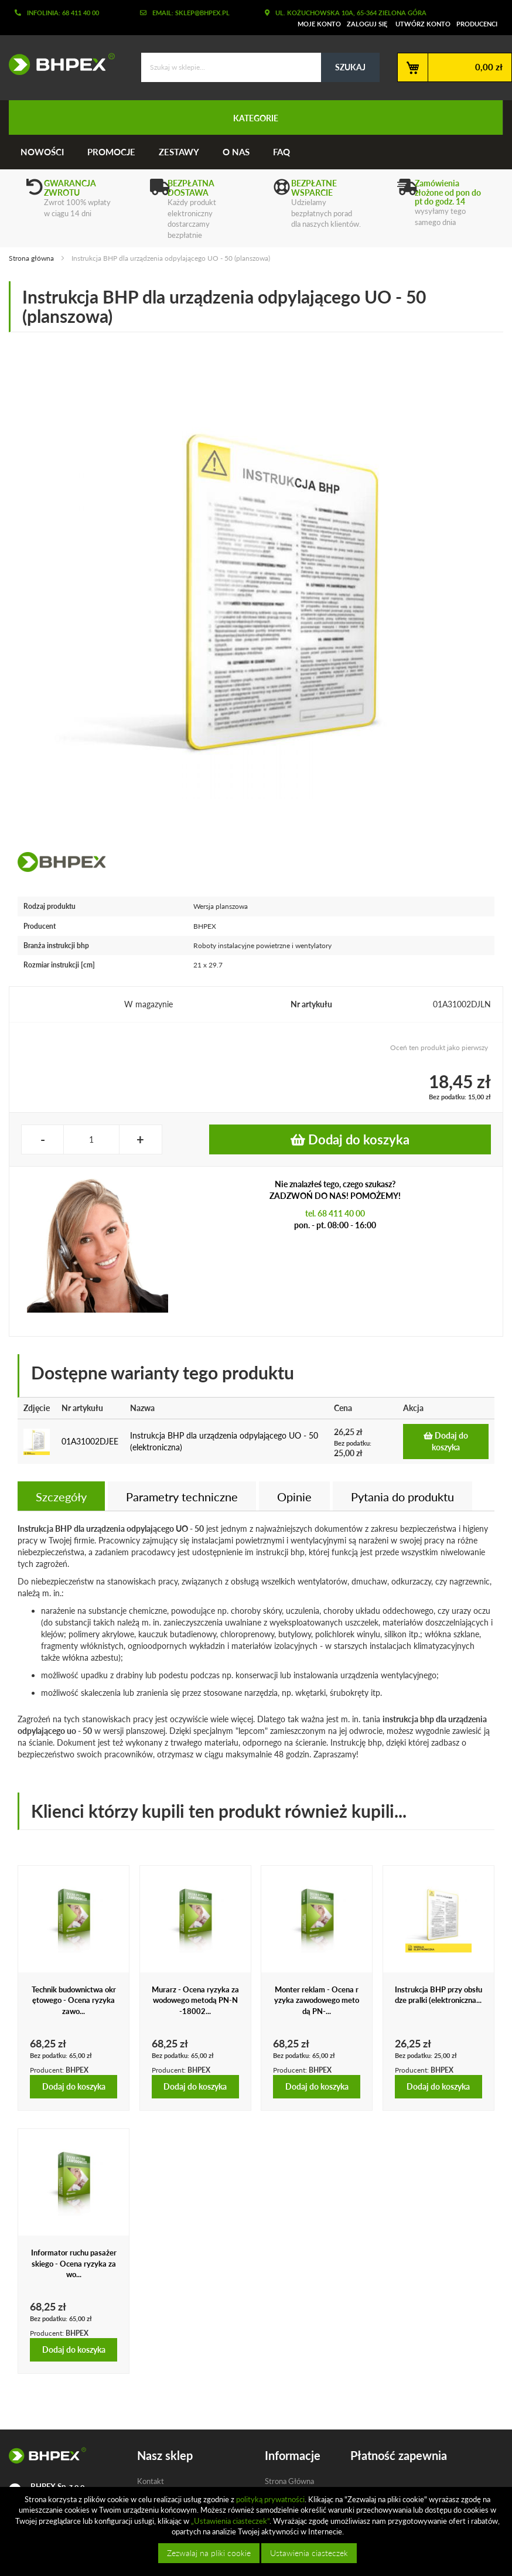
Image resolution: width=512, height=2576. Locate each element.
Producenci (476, 24)
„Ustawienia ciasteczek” (230, 2521)
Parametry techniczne (182, 1497)
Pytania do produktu (402, 1497)
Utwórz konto (422, 24)
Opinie (294, 1497)
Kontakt (150, 2481)
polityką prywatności (270, 2499)
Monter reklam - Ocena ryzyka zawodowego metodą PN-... (316, 2000)
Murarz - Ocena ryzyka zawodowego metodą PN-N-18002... (195, 2000)
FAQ (281, 151)
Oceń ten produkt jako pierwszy (439, 1047)
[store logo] (57, 64)
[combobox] (260, 67)
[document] (257, 2531)
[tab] (61, 1496)
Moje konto (319, 24)
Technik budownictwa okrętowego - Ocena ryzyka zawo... (74, 2000)
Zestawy (179, 151)
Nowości (42, 151)
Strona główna (31, 258)
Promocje (111, 151)
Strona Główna (289, 2481)
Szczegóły (61, 1497)
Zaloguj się (367, 24)
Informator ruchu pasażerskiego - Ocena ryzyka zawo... (74, 2263)
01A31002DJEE (90, 1441)
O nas (236, 151)
